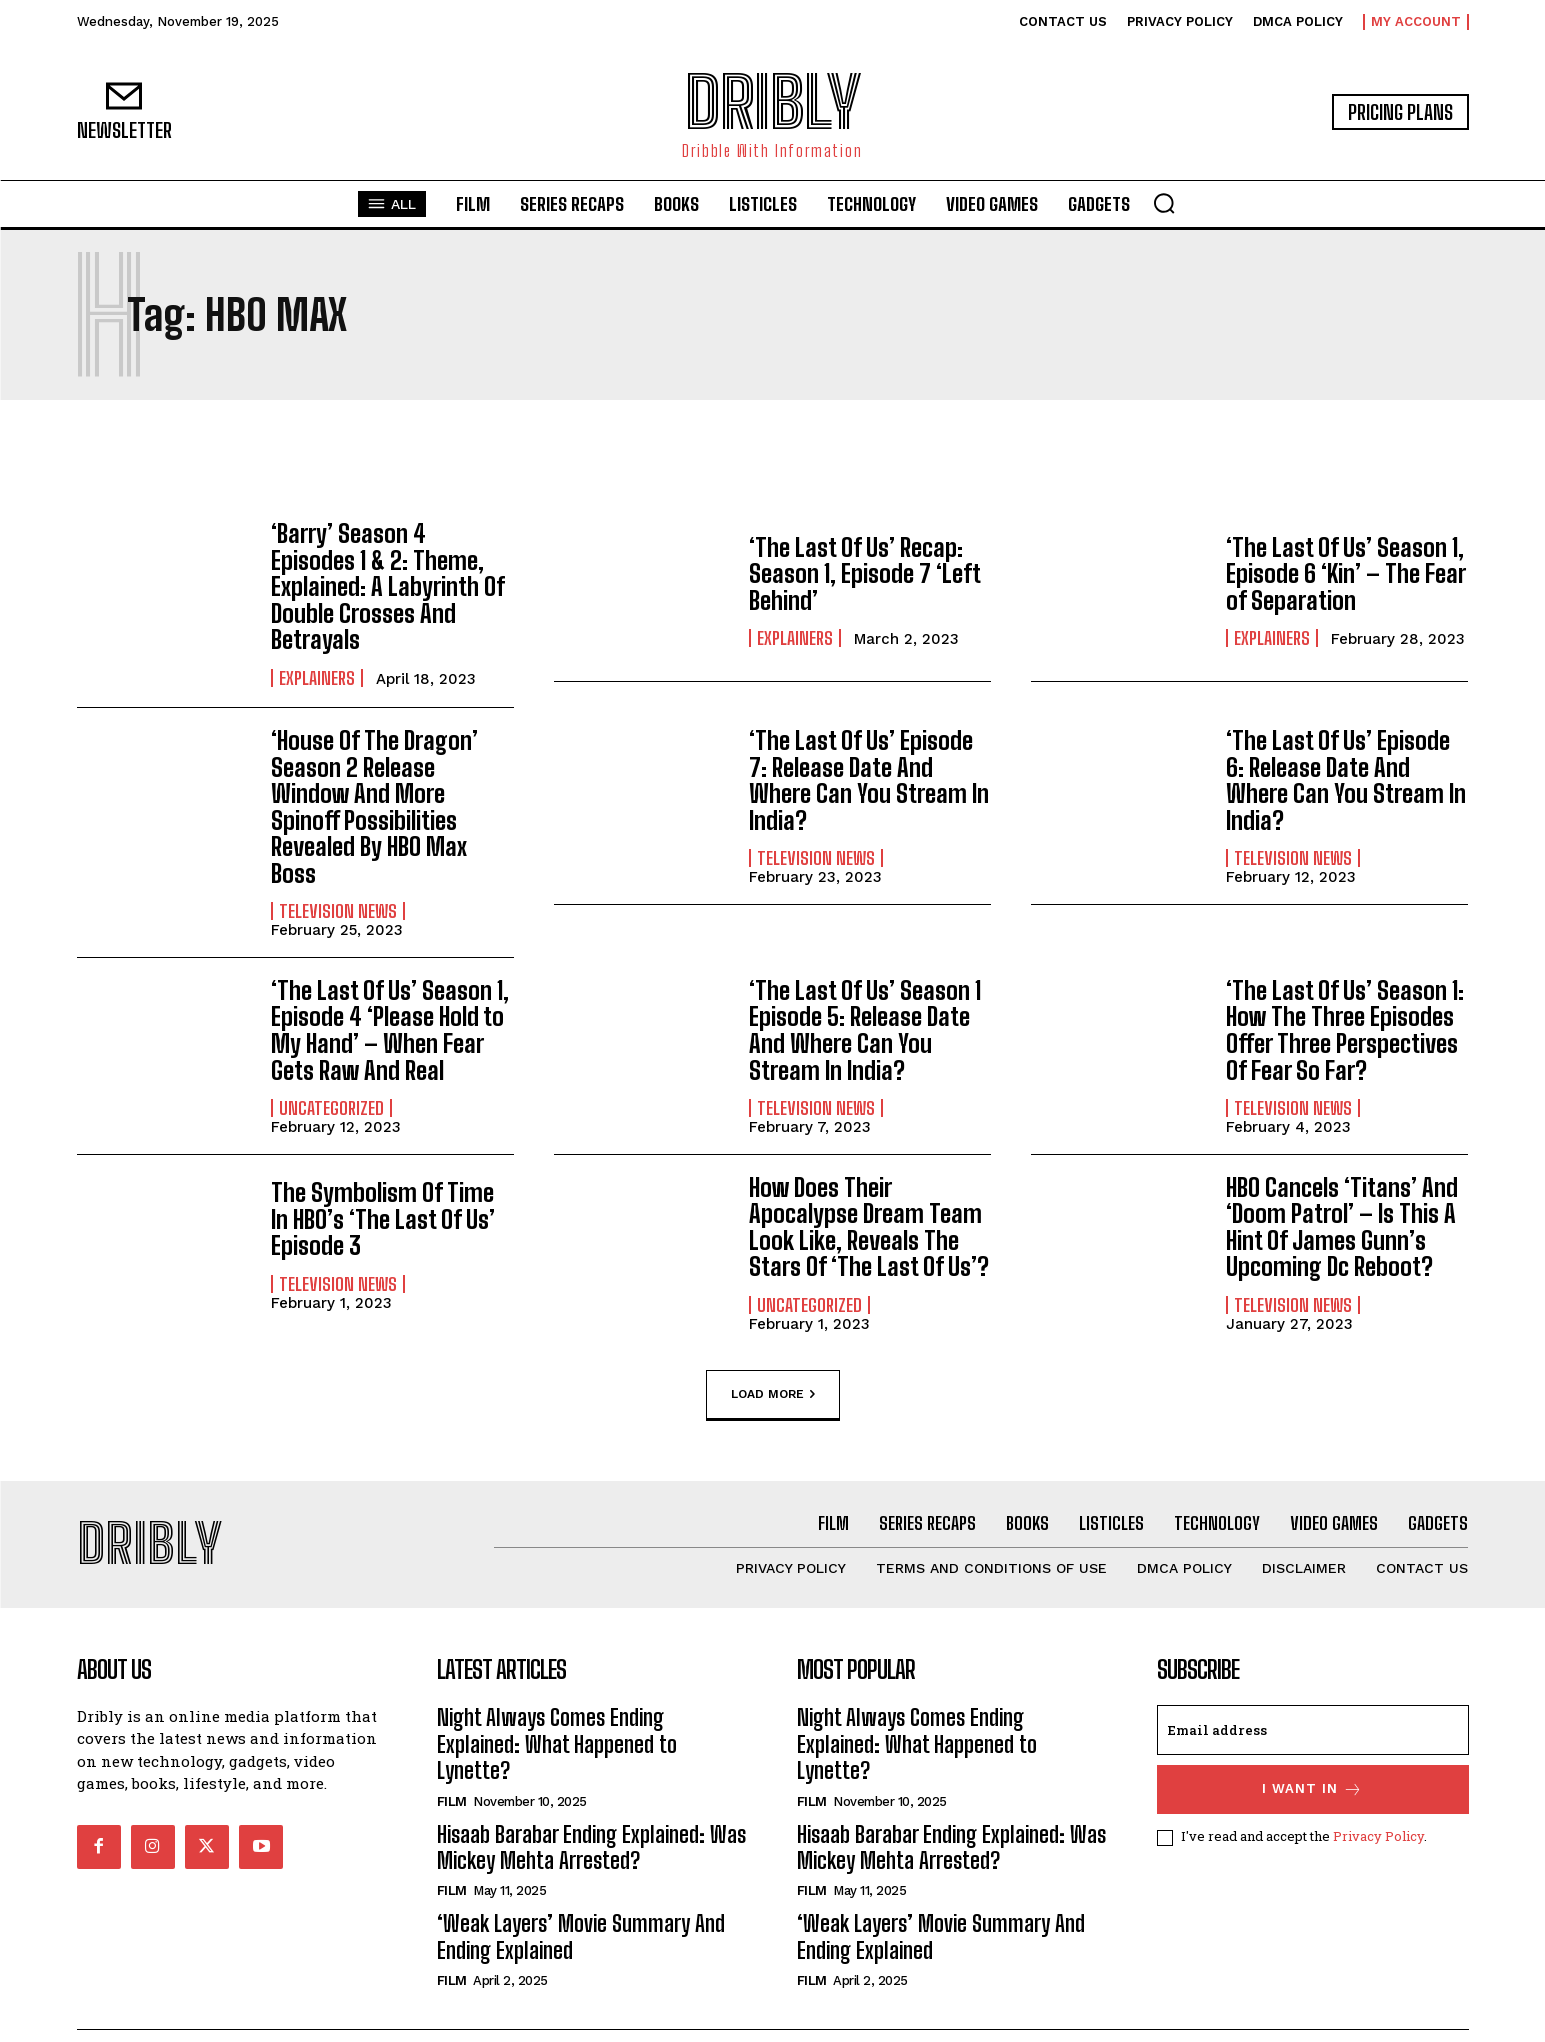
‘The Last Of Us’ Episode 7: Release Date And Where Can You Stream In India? (868, 754)
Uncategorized (331, 1081)
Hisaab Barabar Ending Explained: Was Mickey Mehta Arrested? (591, 1818)
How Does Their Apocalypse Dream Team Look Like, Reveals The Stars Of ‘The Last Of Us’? (869, 1199)
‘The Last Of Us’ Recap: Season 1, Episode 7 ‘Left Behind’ (864, 574)
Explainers (317, 651)
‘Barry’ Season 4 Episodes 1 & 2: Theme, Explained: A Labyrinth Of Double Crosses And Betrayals (392, 574)
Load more (773, 1367)
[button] (1164, 203)
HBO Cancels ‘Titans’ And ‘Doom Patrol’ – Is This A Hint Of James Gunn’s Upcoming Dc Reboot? (1342, 1199)
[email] (1313, 1702)
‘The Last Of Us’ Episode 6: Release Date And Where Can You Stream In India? (1345, 754)
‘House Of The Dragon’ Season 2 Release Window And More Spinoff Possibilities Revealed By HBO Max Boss (373, 780)
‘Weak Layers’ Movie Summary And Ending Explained (581, 1908)
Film (452, 1772)
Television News (338, 884)
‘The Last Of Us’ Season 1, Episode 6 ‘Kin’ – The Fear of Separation (1345, 574)
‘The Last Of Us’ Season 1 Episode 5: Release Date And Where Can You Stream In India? (864, 1003)
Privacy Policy (1378, 1809)
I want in (1312, 1761)
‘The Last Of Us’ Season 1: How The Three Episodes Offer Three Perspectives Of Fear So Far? (1344, 1003)
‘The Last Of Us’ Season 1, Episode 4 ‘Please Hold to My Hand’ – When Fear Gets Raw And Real (389, 1003)
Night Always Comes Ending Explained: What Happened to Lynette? (557, 1716)
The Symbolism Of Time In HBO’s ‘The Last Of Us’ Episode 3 (383, 1192)
